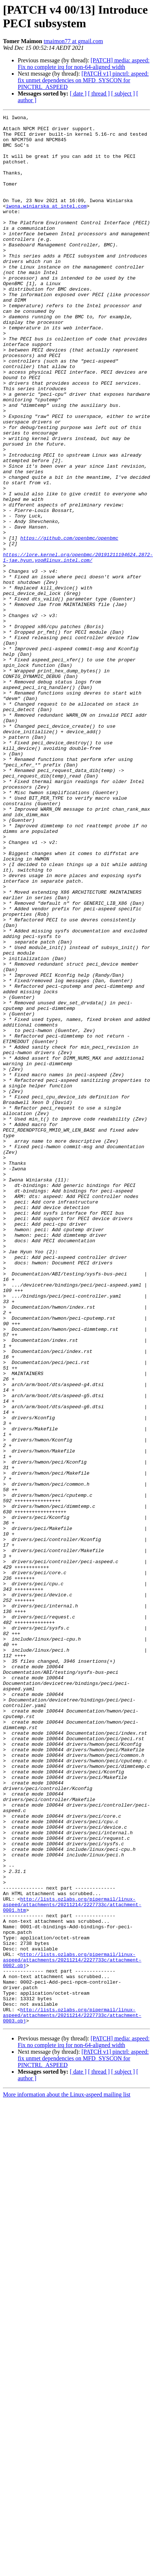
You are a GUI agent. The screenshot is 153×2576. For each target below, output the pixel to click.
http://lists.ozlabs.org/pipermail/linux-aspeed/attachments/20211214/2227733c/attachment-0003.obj (72, 2396)
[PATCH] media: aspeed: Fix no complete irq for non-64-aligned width (84, 63)
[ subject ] (123, 93)
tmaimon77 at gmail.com (73, 41)
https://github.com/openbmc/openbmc (69, 623)
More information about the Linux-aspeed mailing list (66, 2476)
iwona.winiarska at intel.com (46, 224)
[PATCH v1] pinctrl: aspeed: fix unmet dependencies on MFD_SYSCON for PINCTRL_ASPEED (83, 80)
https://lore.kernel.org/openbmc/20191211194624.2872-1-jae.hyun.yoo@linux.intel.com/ (78, 646)
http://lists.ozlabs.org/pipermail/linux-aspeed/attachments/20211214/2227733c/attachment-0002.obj (72, 2329)
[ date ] (78, 93)
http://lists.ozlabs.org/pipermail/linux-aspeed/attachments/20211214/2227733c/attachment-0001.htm (72, 2263)
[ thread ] (99, 93)
